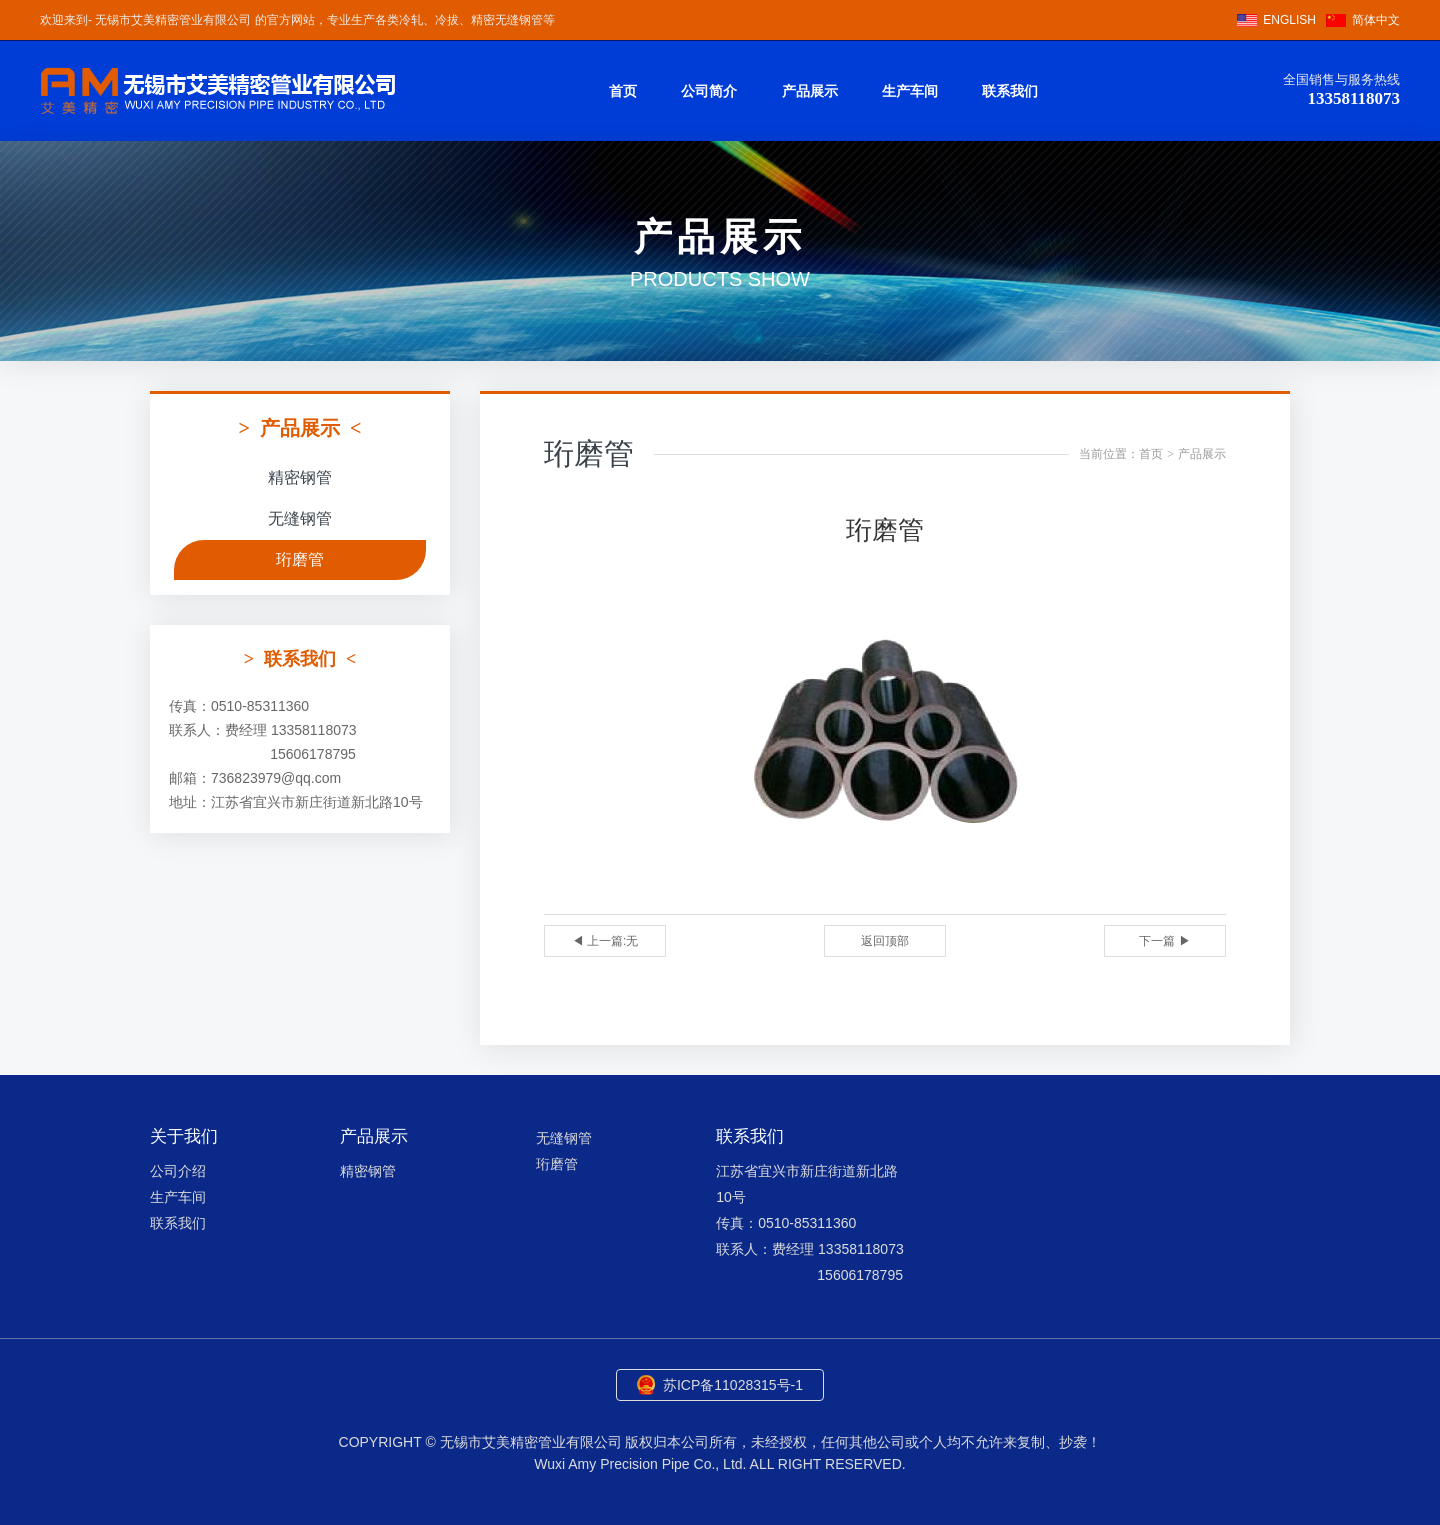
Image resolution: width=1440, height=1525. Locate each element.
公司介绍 (178, 1171)
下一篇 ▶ (1164, 941)
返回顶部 (885, 941)
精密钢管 (300, 477)
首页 (623, 91)
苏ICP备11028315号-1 (733, 1385)
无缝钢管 (300, 518)
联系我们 (1010, 91)
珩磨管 (300, 559)
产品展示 (810, 91)
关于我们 (184, 1136)
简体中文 (1376, 20)
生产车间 (910, 91)
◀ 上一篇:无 (605, 941)
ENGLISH (1289, 20)
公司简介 (709, 91)
